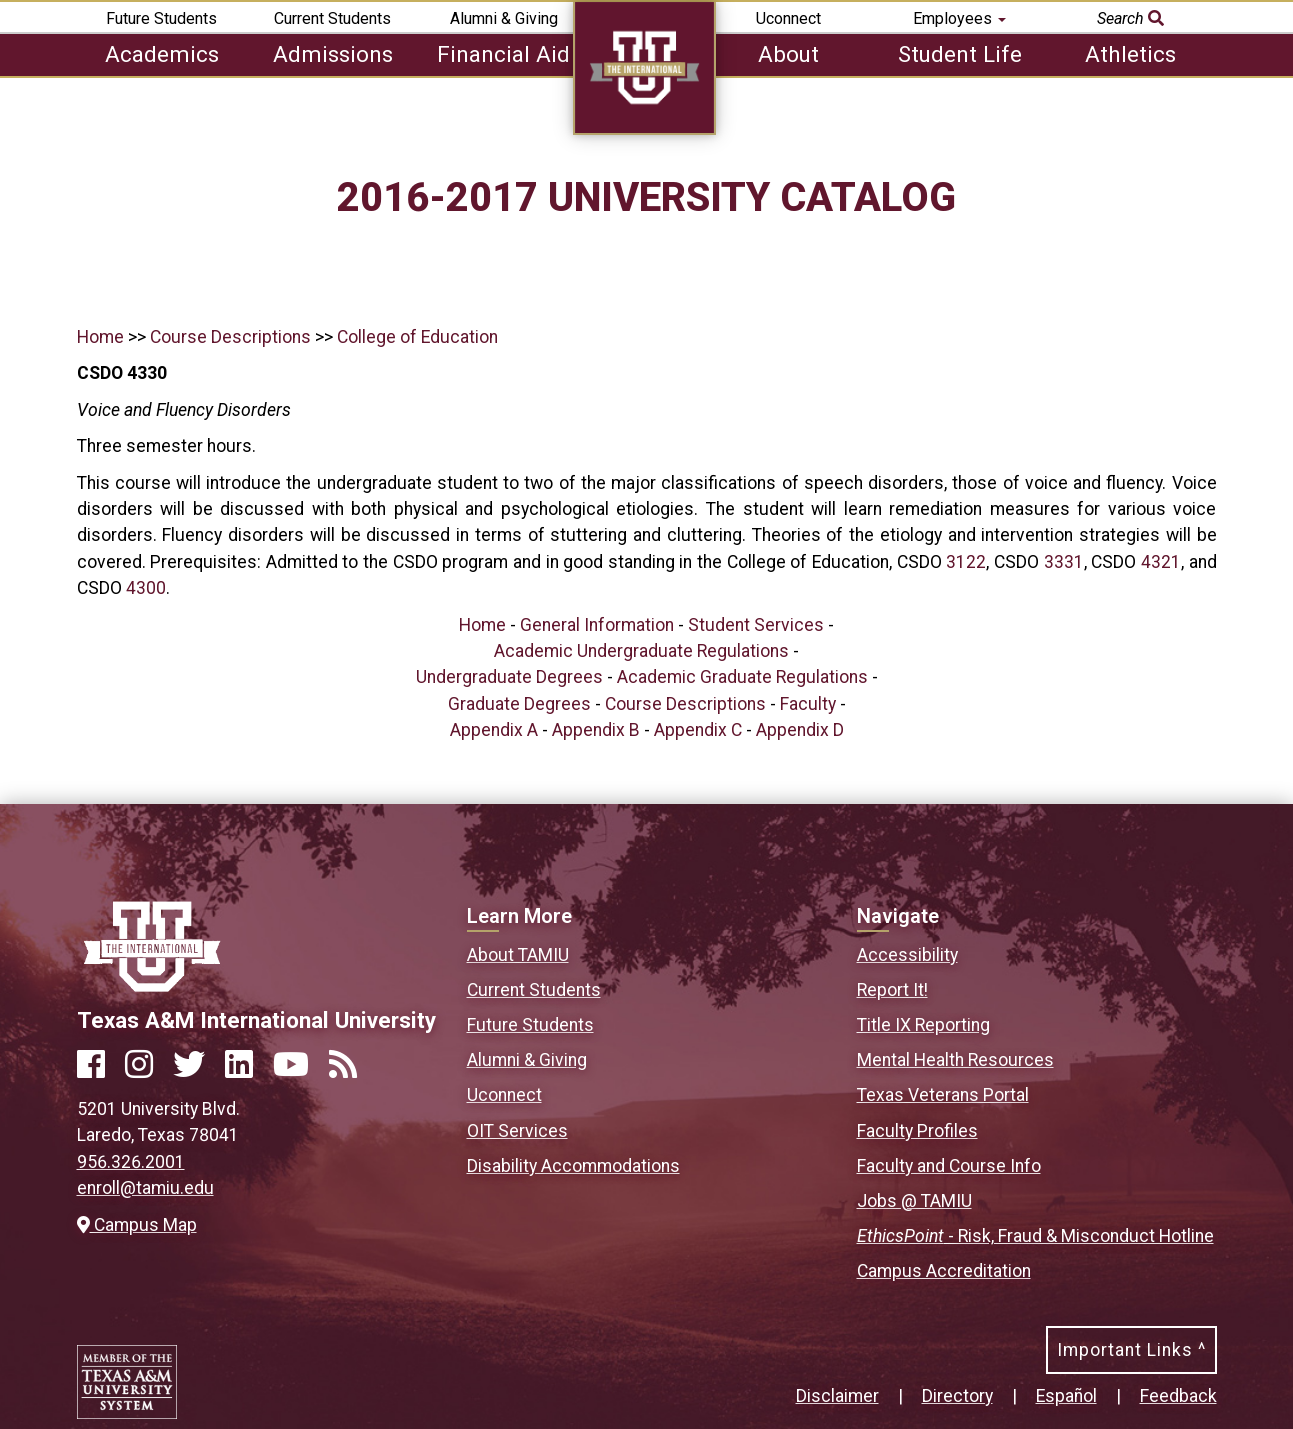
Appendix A (494, 730)
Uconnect (788, 18)
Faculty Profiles (917, 1131)
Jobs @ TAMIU (914, 1201)
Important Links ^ (1131, 1350)
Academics (162, 54)
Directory (957, 1396)
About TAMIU (518, 955)
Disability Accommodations (573, 1166)
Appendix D (800, 730)
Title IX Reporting (923, 1025)
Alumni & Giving (504, 18)
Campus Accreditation (944, 1271)
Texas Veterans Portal (943, 1095)
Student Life (960, 54)
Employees (959, 18)
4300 (146, 588)
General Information (597, 625)
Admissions (333, 54)
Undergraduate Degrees (509, 677)
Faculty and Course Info (949, 1166)
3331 (1064, 562)
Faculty (808, 704)
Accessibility (907, 955)
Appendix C (698, 730)
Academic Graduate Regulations (742, 677)
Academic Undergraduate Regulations (641, 651)
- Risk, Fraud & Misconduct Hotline (1035, 1236)
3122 (966, 562)
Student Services (756, 625)
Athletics (1130, 54)
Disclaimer (837, 1396)
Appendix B (596, 730)
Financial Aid (503, 54)
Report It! (892, 990)
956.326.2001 (131, 1162)
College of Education (417, 337)
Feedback (1178, 1396)
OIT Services (517, 1131)
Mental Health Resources (955, 1060)
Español (1066, 1396)
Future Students (161, 18)
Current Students (332, 18)
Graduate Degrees (519, 704)
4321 (1161, 562)
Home (100, 337)
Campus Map (137, 1225)
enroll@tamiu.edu (145, 1188)
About (788, 54)
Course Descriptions (230, 337)
